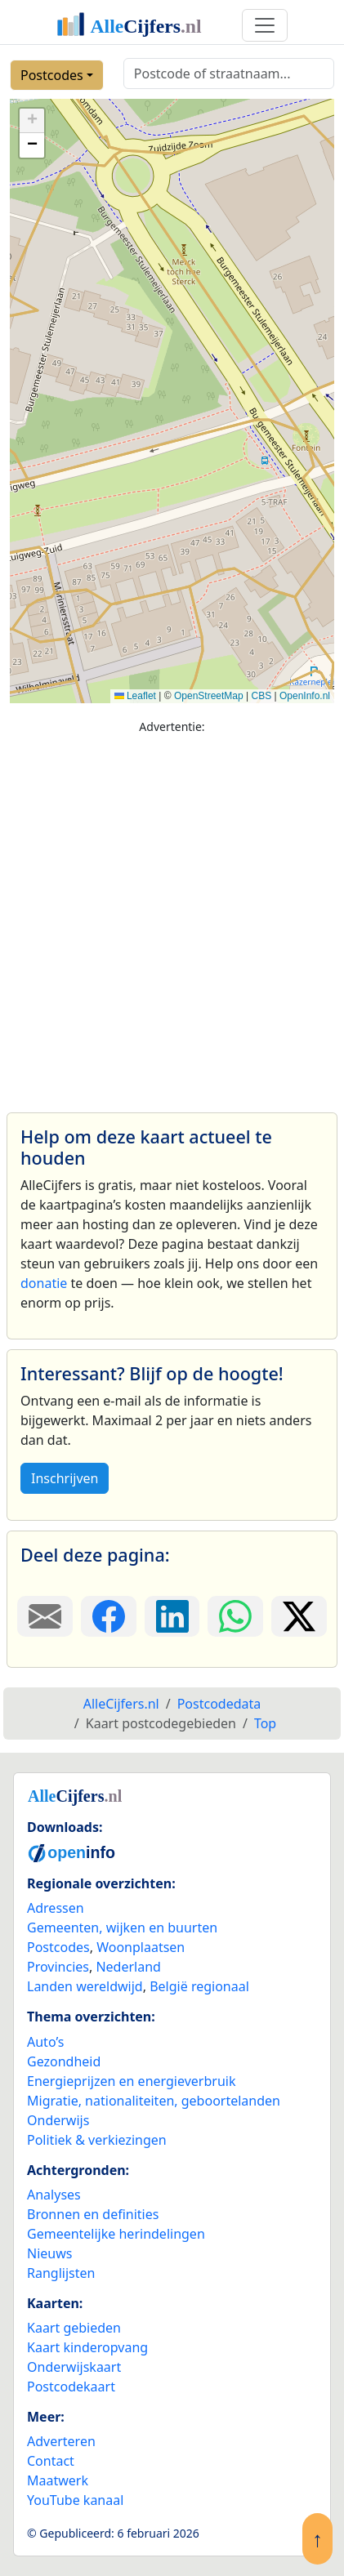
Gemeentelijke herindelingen (116, 2234)
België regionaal (199, 1986)
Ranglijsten (61, 2273)
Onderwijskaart (74, 2367)
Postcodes (51, 75)
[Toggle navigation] (265, 25)
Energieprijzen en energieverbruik (131, 2081)
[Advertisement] (167, 916)
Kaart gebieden (74, 2328)
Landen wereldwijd (85, 1986)
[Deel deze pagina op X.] (299, 1616)
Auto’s (45, 2042)
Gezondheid (64, 2061)
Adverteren (61, 2441)
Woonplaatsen (140, 1947)
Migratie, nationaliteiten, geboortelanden (153, 2101)
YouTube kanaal (75, 2500)
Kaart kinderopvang (87, 2347)
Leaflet (135, 696)
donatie (43, 1283)
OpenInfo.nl (304, 696)
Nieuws (49, 2253)
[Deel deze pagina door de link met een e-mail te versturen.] (45, 1616)
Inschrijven (64, 1478)
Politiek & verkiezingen (97, 2140)
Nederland (128, 1967)
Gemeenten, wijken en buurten (122, 1927)
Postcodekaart (71, 2387)
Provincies (58, 1967)
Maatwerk (57, 2480)
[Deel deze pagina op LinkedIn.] (172, 1616)
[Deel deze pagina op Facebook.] (108, 1616)
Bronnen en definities (93, 2214)
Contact (50, 2461)
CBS (261, 696)
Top (265, 1723)
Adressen (55, 1908)
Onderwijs (58, 2120)
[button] (32, 121)
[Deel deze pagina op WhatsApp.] (235, 1616)
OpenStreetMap (208, 696)
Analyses (54, 2195)
